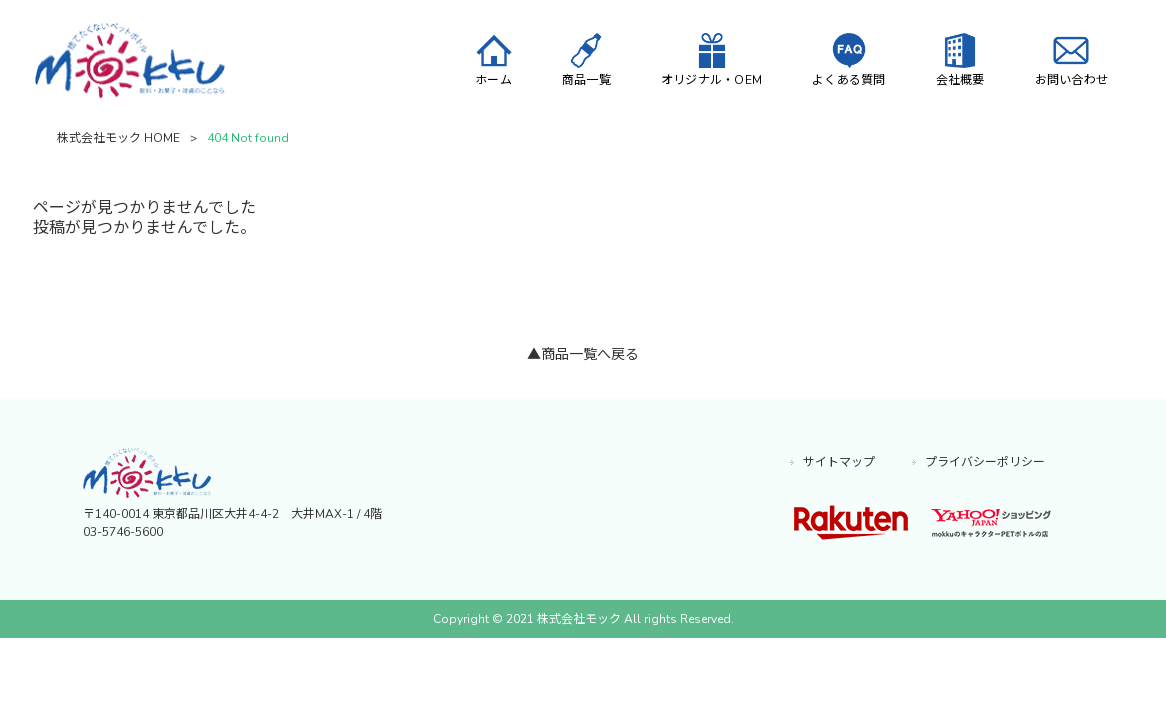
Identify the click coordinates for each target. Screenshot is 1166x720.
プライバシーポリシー (985, 463)
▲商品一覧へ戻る (583, 355)
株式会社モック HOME (118, 139)
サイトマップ (839, 463)
